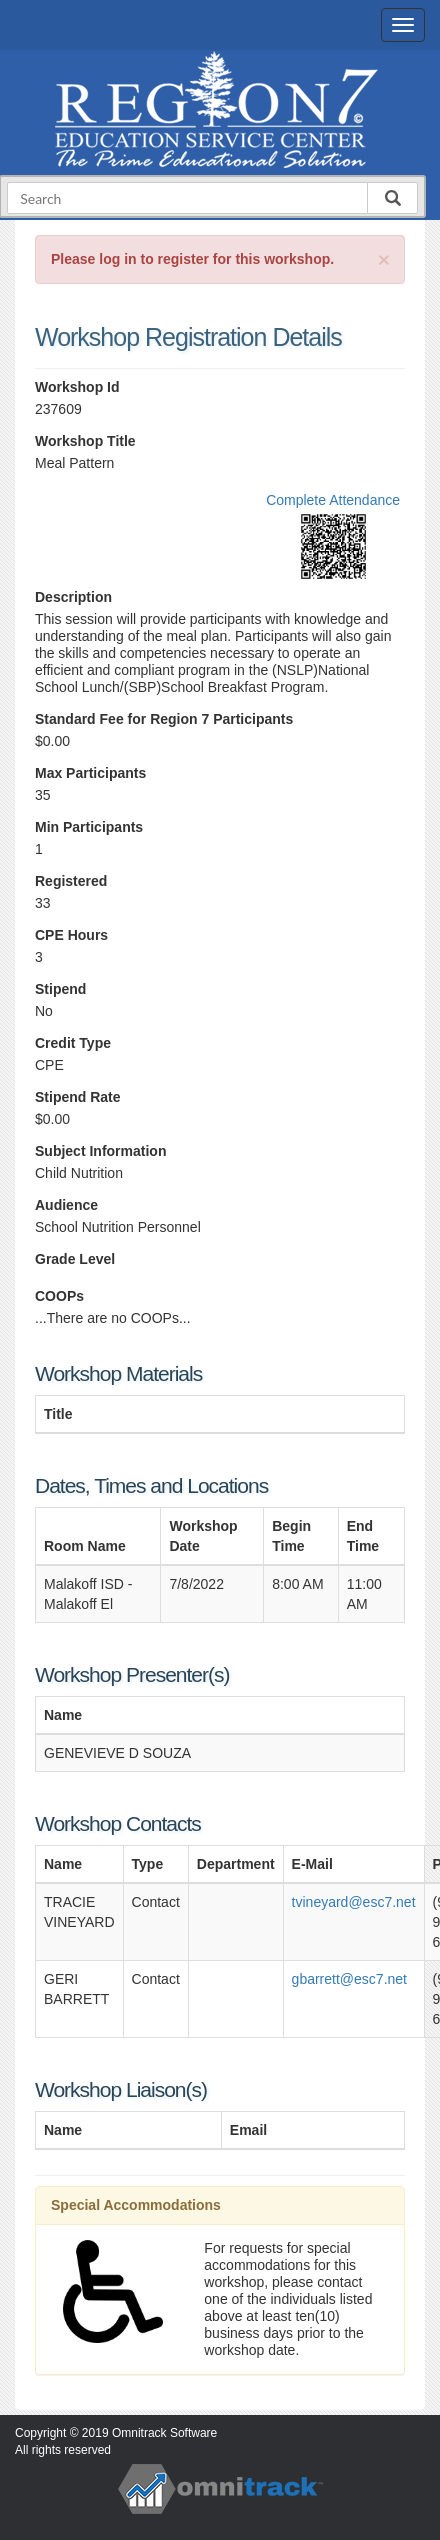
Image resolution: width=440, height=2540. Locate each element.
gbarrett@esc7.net (349, 1979)
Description (73, 597)
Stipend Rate (78, 1097)
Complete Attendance (333, 500)
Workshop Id (77, 387)
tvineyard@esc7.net (354, 1902)
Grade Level (75, 1259)
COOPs (59, 1296)
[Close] (384, 259)
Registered (71, 881)
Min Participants (89, 827)
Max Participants (90, 773)
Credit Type (73, 1043)
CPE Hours (71, 935)
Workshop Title (85, 441)
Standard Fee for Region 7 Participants (164, 719)
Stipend (60, 989)
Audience (66, 1205)
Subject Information (100, 1151)
